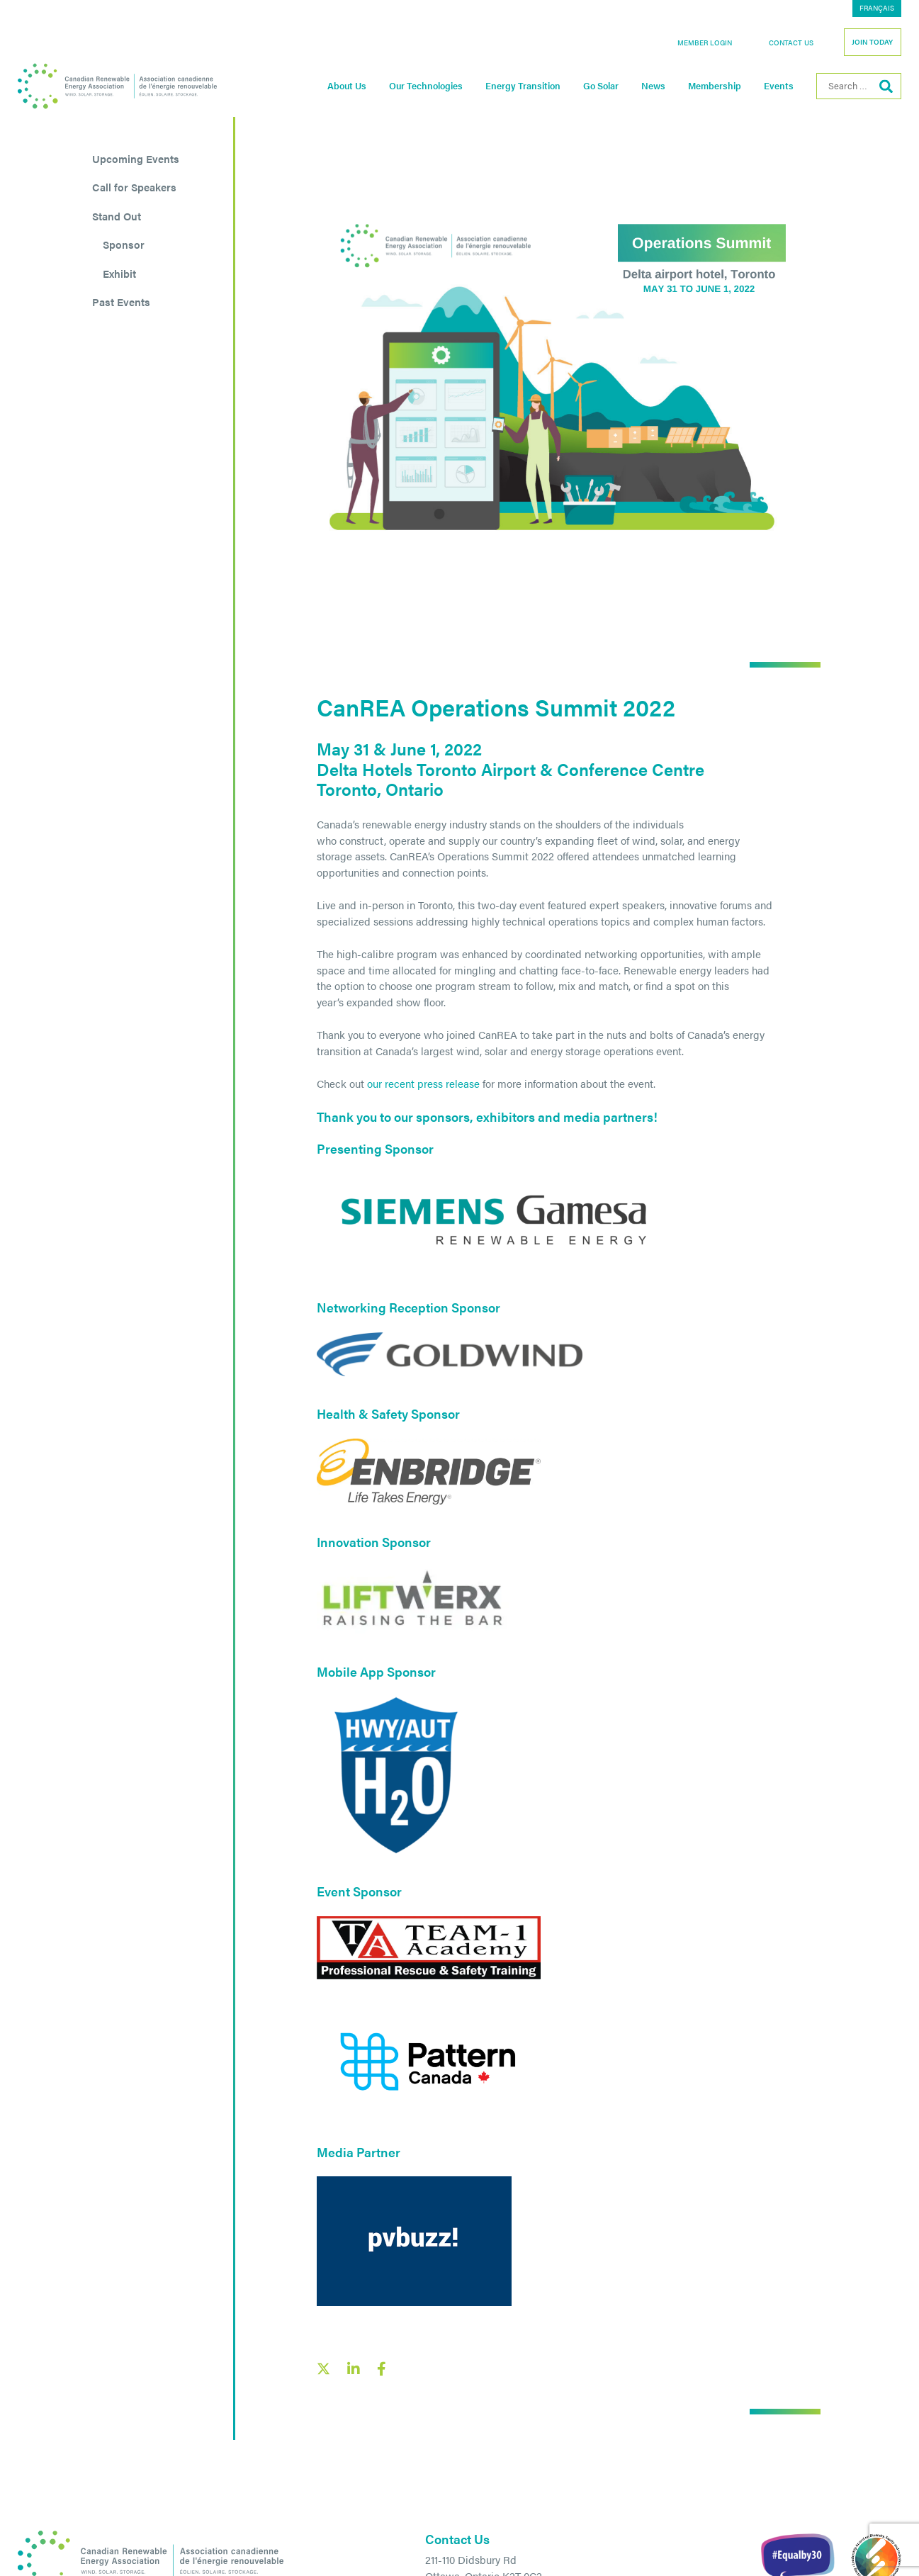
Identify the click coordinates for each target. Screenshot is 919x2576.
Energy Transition (522, 85)
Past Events (121, 301)
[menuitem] (876, 8)
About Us (346, 85)
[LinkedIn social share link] (353, 2369)
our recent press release (423, 1083)
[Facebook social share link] (381, 2369)
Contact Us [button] (791, 42)
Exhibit (119, 273)
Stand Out (116, 215)
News (653, 85)
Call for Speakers (134, 186)
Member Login (704, 42)
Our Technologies (426, 85)
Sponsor (124, 244)
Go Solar (601, 85)
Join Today (872, 42)
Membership (714, 85)
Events (779, 85)
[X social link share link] (323, 2369)
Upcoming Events (135, 158)
